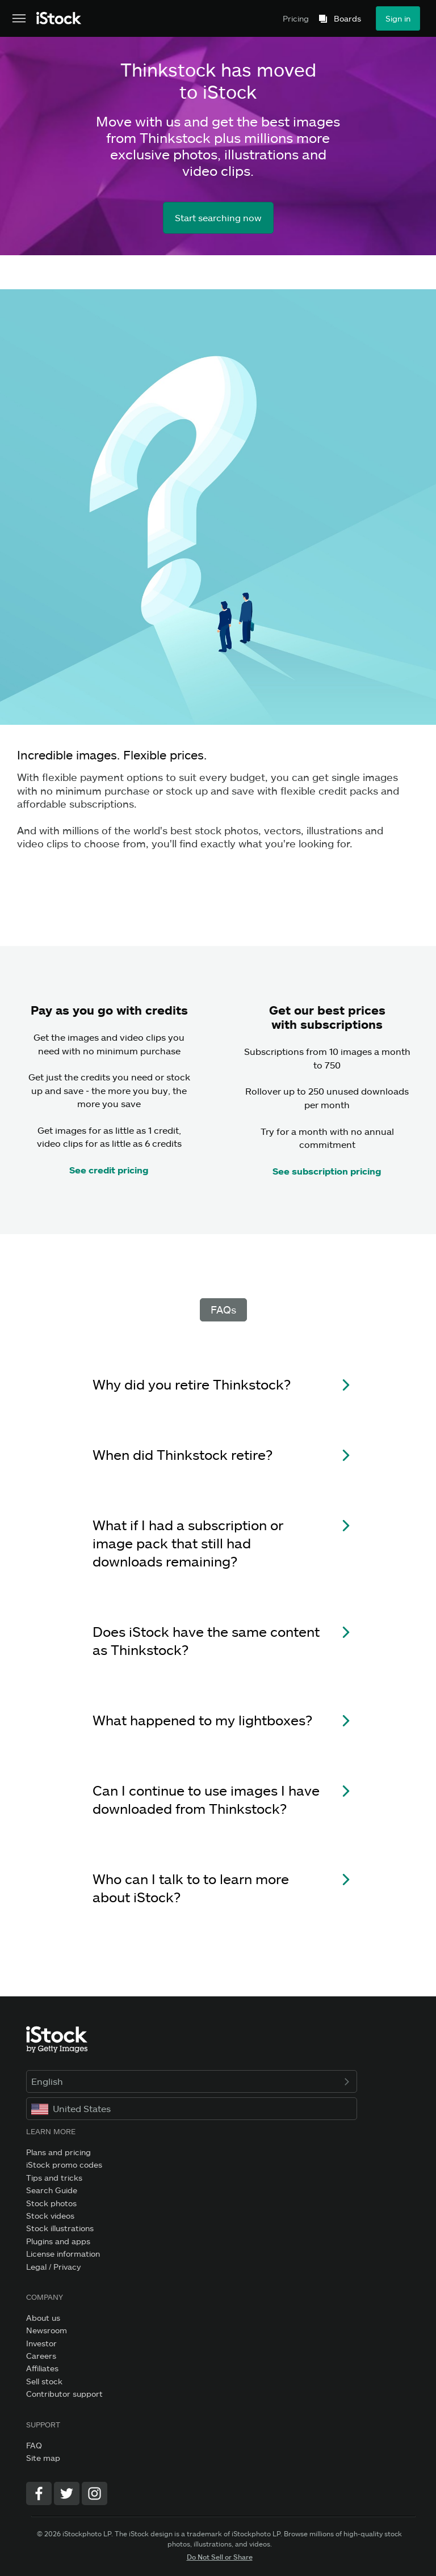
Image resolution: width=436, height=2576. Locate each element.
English (191, 2081)
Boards (347, 18)
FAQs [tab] (223, 1309)
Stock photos (51, 2203)
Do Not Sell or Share (220, 2557)
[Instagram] (94, 2493)
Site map (43, 2458)
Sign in (397, 18)
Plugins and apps (58, 2241)
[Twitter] (66, 2493)
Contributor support (64, 2393)
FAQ (34, 2445)
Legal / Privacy (53, 2266)
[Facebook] (39, 2493)
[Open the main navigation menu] (19, 18)
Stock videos (50, 2215)
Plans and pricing (58, 2152)
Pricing (296, 18)
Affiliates (42, 2368)
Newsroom (46, 2330)
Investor (41, 2343)
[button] (218, 1392)
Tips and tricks (54, 2177)
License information (63, 2253)
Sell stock (44, 2381)
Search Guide (51, 2190)
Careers (41, 2355)
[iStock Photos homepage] (59, 16)
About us (43, 2317)
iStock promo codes (64, 2164)
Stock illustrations (60, 2228)
